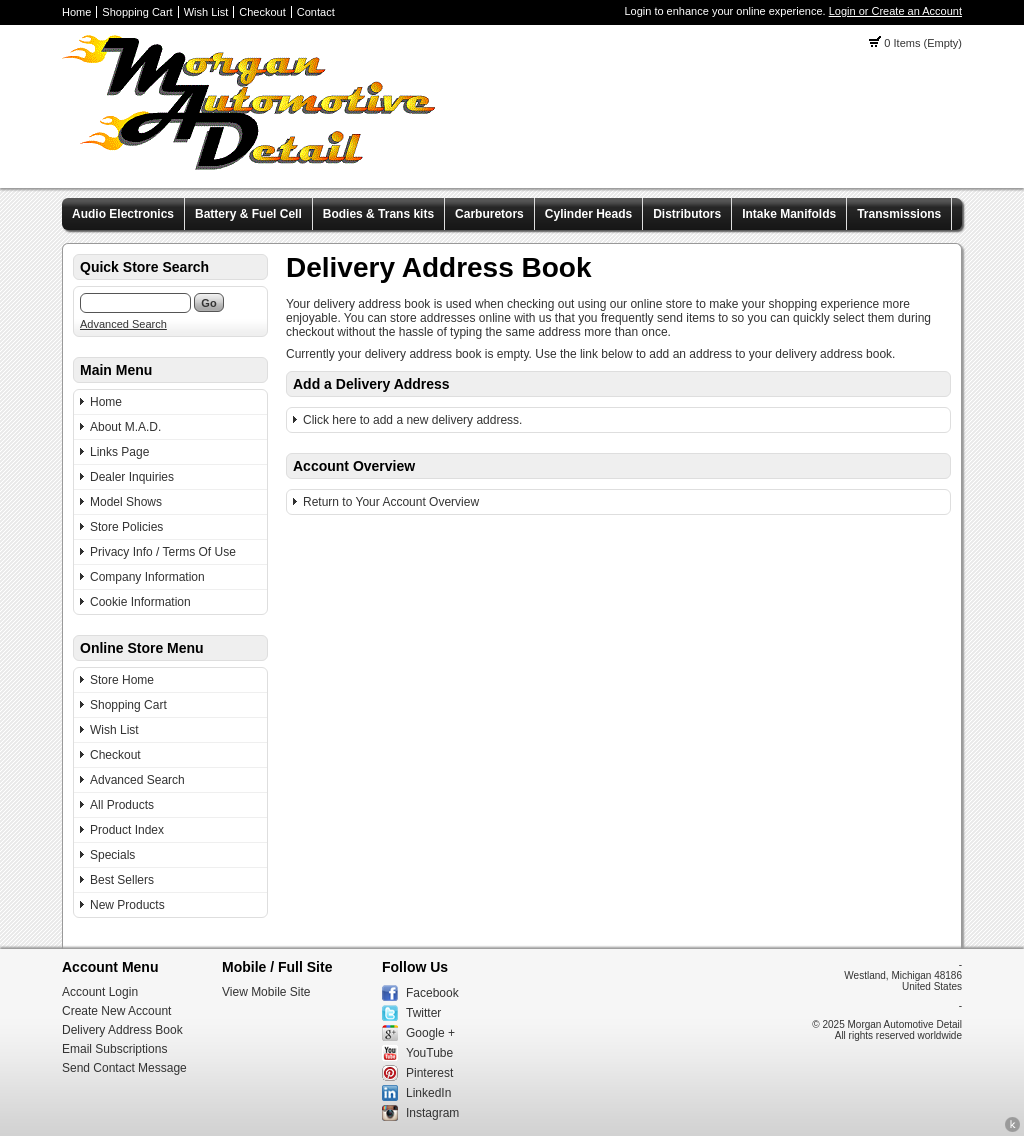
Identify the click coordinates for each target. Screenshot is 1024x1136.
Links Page (119, 452)
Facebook (432, 993)
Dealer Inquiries (132, 477)
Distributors (687, 214)
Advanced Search (123, 324)
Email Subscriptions (114, 1049)
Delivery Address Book (122, 1030)
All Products (122, 805)
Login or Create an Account (895, 11)
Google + (430, 1033)
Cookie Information (140, 602)
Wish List (206, 12)
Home (76, 12)
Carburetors (489, 214)
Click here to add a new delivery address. (412, 420)
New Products (127, 905)
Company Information (147, 577)
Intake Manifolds (789, 214)
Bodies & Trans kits (378, 214)
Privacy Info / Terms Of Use (163, 552)
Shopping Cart (137, 12)
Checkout (262, 12)
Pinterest (429, 1073)
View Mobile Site (266, 992)
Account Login (100, 992)
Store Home (122, 680)
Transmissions (899, 214)
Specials (112, 855)
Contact (316, 12)
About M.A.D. (125, 427)
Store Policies (126, 527)
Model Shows (126, 502)
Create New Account (116, 1011)
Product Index (127, 830)
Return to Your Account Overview (391, 502)
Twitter (423, 1013)
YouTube (429, 1053)
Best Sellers (122, 880)
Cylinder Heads (588, 214)
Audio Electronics (123, 214)
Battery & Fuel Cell (248, 214)
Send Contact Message (124, 1068)
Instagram (432, 1113)
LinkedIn (428, 1093)
